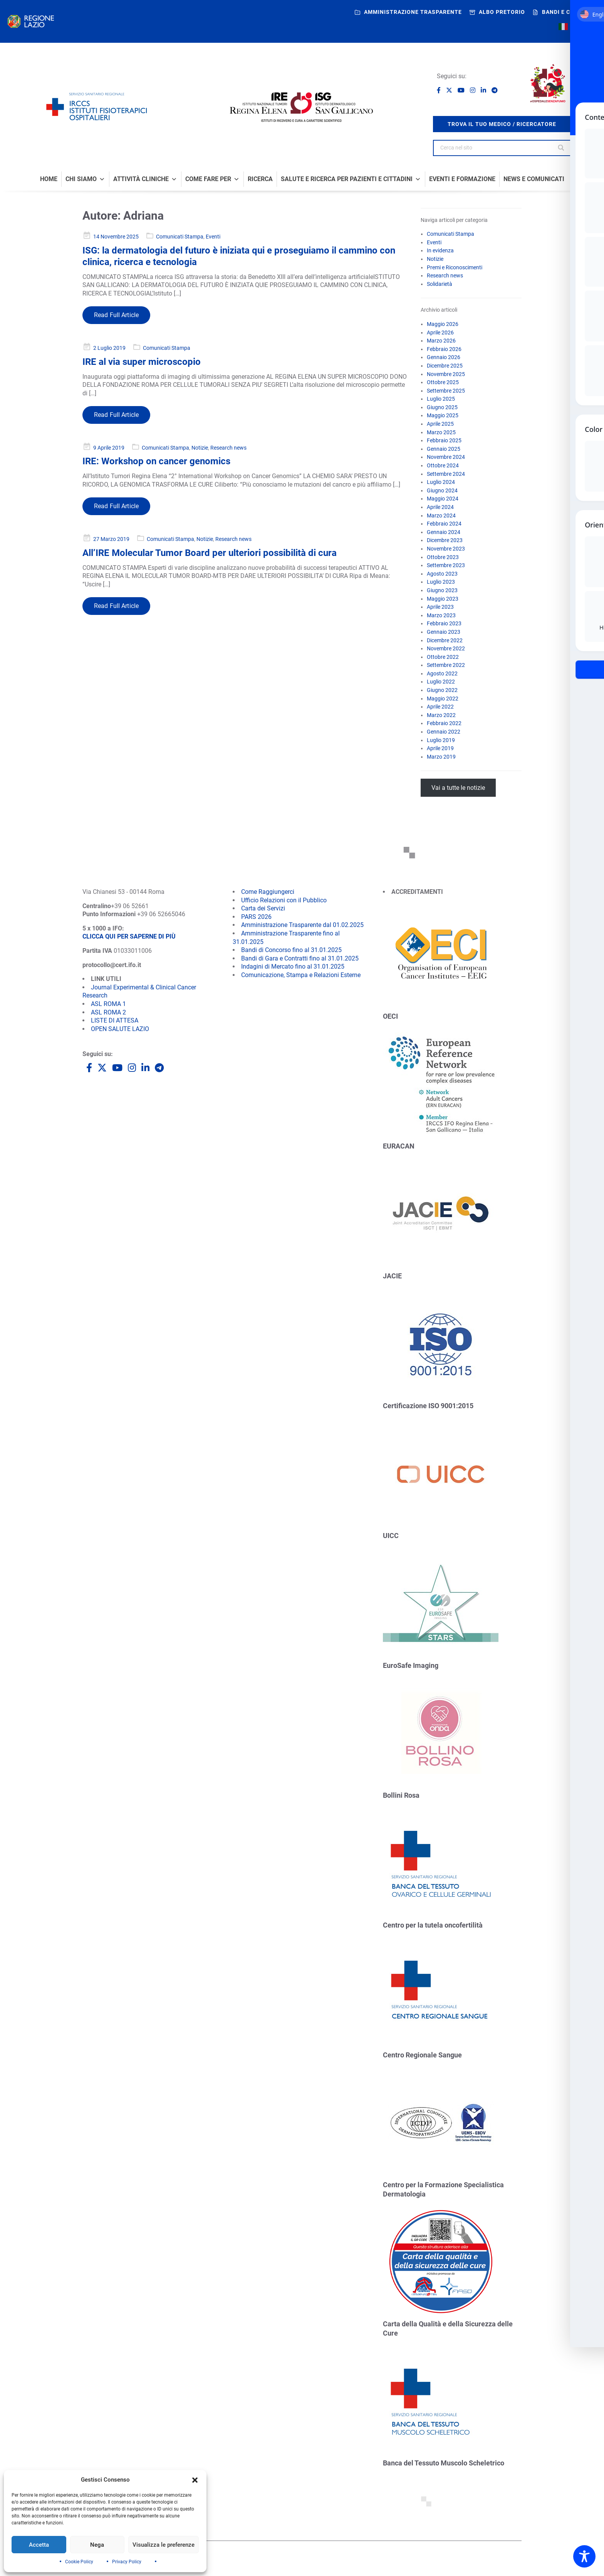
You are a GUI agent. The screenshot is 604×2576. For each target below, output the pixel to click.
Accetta (39, 2544)
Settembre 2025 (446, 391)
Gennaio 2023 (443, 632)
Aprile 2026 (440, 332)
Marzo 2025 (441, 432)
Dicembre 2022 (445, 640)
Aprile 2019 (440, 748)
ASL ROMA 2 (108, 1012)
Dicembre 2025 (445, 366)
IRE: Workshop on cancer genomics (156, 461)
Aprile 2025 (440, 424)
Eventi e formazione (462, 179)
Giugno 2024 (442, 490)
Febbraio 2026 (444, 349)
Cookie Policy (79, 2561)
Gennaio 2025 (443, 449)
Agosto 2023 (442, 574)
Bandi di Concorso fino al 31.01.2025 (291, 950)
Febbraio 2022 (444, 723)
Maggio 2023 (442, 599)
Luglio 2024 (441, 482)
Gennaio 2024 (443, 532)
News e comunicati (533, 179)
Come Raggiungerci (267, 891)
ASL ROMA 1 (108, 1004)
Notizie (199, 448)
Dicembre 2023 (445, 540)
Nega (97, 2544)
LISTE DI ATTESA (114, 1020)
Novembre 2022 (446, 648)
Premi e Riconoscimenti (454, 267)
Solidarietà (439, 284)
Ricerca (260, 179)
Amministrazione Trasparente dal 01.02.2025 (302, 925)
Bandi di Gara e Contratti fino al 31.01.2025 (300, 958)
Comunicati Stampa (179, 236)
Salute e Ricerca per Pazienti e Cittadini (351, 179)
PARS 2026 (256, 916)
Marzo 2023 (441, 615)
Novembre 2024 (446, 457)
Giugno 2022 (442, 690)
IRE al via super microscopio (141, 361)
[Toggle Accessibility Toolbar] (584, 2556)
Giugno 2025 (442, 407)
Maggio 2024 (442, 498)
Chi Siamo (85, 179)
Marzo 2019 (441, 757)
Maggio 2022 (442, 698)
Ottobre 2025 (443, 382)
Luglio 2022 (441, 681)
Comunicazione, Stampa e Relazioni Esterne (301, 975)
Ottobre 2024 (443, 465)
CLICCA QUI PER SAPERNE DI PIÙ (129, 936)
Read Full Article (116, 315)
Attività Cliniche (145, 179)
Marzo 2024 (441, 515)
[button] (195, 2480)
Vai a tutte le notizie (458, 787)
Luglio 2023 (441, 582)
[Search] (561, 148)
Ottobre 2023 (443, 557)
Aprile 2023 (440, 607)
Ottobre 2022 (443, 657)
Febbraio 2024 (444, 524)
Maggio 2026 (442, 324)
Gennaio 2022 (443, 732)
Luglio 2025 (441, 399)
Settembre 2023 (446, 565)
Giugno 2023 (442, 590)
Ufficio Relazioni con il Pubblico (284, 900)
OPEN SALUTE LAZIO (120, 1029)
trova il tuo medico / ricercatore (502, 124)
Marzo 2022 (441, 715)
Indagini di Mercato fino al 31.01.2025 (292, 966)
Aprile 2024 (440, 507)
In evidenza (440, 250)
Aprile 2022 (440, 707)
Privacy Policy (126, 2561)
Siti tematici (258, 2560)
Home (48, 179)
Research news (228, 448)
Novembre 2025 (446, 374)
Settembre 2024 (446, 474)
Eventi (213, 236)
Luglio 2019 (441, 740)
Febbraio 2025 (444, 440)
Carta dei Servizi (263, 908)
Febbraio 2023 (444, 623)
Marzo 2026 (441, 341)
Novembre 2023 (446, 549)
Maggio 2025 (442, 415)
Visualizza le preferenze (164, 2544)
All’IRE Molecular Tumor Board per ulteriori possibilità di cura (209, 552)
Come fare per (212, 179)
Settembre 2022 (446, 665)
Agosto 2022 (442, 673)
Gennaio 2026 (443, 357)
